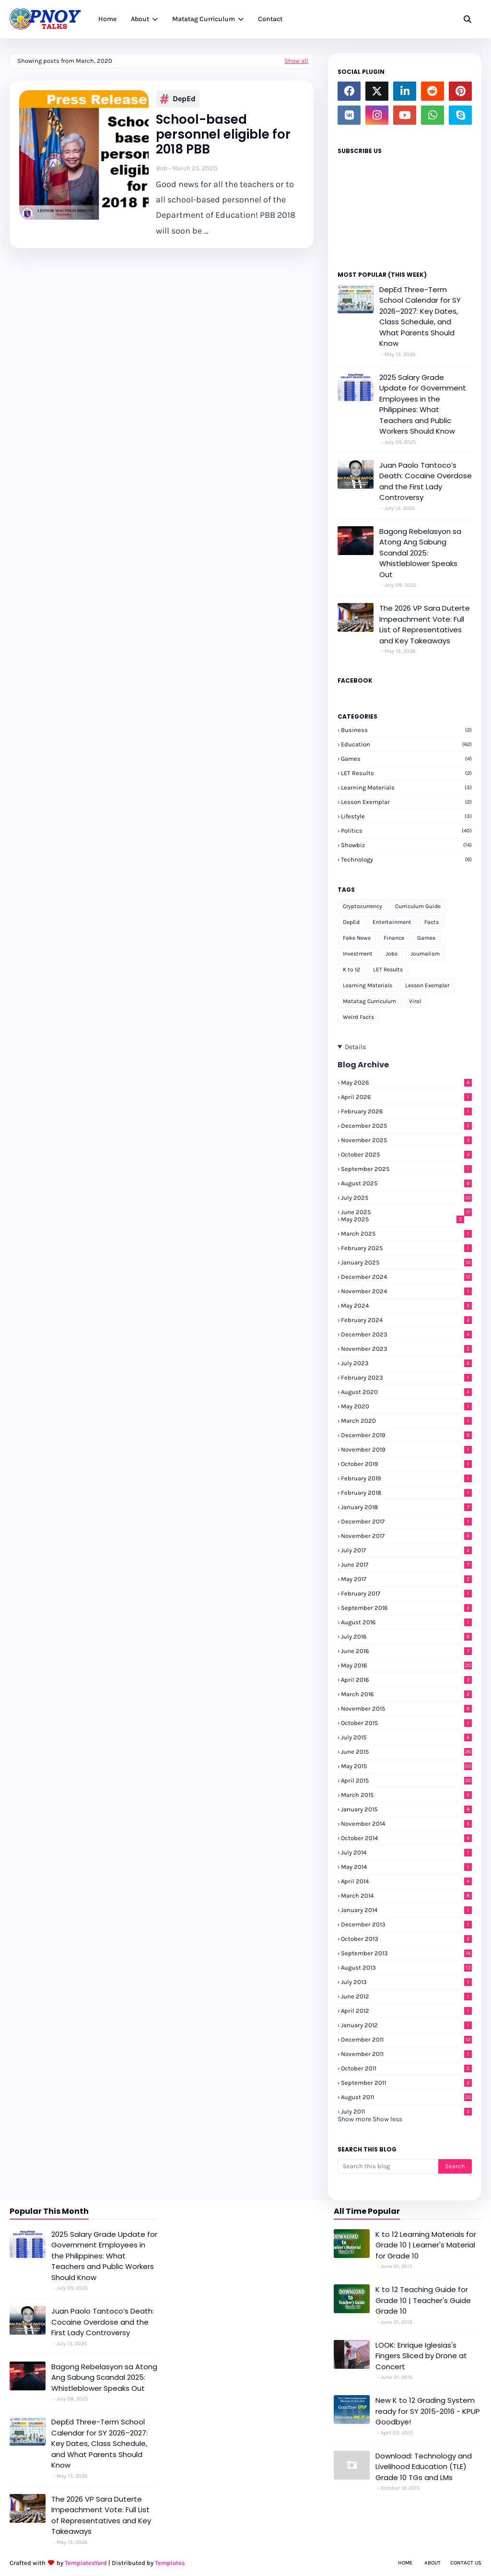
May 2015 (406, 1766)
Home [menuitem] (107, 19)
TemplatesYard (86, 2562)
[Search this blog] (388, 2166)
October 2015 (406, 1722)
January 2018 (406, 1507)
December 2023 (406, 1334)
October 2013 (406, 1938)
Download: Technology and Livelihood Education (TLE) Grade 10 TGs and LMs (423, 2466)
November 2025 (406, 1140)
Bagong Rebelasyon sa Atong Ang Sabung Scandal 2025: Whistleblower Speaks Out (420, 552)
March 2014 (406, 1895)
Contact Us (465, 2563)
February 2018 (406, 1492)
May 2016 (406, 1665)
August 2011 (406, 2097)
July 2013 (406, 1981)
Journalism (425, 953)
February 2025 (406, 1248)
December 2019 (406, 1435)
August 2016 (406, 1622)
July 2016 (406, 1636)
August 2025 (406, 1183)
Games (406, 758)
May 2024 (406, 1305)
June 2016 (406, 1650)
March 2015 (406, 1794)
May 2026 (406, 1082)
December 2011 (406, 2039)
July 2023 (406, 1363)
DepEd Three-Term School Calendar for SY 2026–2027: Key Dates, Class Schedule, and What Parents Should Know (420, 316)
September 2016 (406, 1607)
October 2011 (406, 2068)
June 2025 (406, 1212)
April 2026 (406, 1096)
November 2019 (406, 1449)
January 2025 (406, 1262)
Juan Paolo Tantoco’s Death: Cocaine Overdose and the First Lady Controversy (425, 481)
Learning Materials (406, 787)
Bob (161, 168)
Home (405, 2563)
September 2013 (406, 1953)
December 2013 (406, 1924)
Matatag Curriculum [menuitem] (203, 19)
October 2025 (406, 1154)
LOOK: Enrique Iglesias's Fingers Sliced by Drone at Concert (421, 2356)
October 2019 (406, 1463)
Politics (406, 830)
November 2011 (406, 2053)
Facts (431, 922)
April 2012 (406, 2010)
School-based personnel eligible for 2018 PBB (223, 134)
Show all (296, 60)
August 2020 (406, 1391)
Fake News (357, 937)
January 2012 (406, 2025)
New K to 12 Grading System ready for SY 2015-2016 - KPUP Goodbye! (427, 2411)
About (432, 2563)
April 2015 (406, 1780)
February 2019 (406, 1478)
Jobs (391, 953)
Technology (406, 859)
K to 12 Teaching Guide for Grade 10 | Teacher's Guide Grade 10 (423, 2300)
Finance (394, 937)
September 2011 (406, 2082)
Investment (358, 953)
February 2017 (406, 1593)
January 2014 (406, 1910)
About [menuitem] (140, 19)
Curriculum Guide (418, 906)
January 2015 (406, 1809)
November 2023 (406, 1348)
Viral (415, 1001)
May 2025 (402, 1219)
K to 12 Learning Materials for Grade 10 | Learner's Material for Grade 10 (425, 2245)
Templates (170, 2562)
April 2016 (406, 1679)
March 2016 (406, 1694)
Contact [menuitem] (270, 19)
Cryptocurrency (362, 906)
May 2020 (406, 1406)
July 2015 (406, 1737)
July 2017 (406, 1550)
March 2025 (406, 1233)
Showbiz (406, 845)
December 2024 (406, 1276)
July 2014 (406, 1852)
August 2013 (406, 1967)
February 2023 (406, 1377)
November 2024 (406, 1291)
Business (406, 729)
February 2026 (406, 1111)
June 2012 (406, 1996)
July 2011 (406, 2111)
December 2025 (406, 1125)
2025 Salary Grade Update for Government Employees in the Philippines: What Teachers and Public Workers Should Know (422, 404)
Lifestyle (406, 816)
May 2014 (406, 1866)
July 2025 (406, 1197)
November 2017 (406, 1535)
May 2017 (406, 1579)
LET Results (406, 773)
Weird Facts (358, 1017)
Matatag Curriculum (369, 1001)
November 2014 (406, 1823)
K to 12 (351, 969)
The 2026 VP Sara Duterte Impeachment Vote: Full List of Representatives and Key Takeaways (424, 624)
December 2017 (406, 1521)
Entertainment (392, 922)
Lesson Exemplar (406, 801)
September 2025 (406, 1168)
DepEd (178, 99)
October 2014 (406, 1838)
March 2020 (406, 1420)
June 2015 (406, 1751)
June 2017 (406, 1564)
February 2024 (406, 1319)
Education (406, 744)
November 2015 (406, 1708)
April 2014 (406, 1881)
